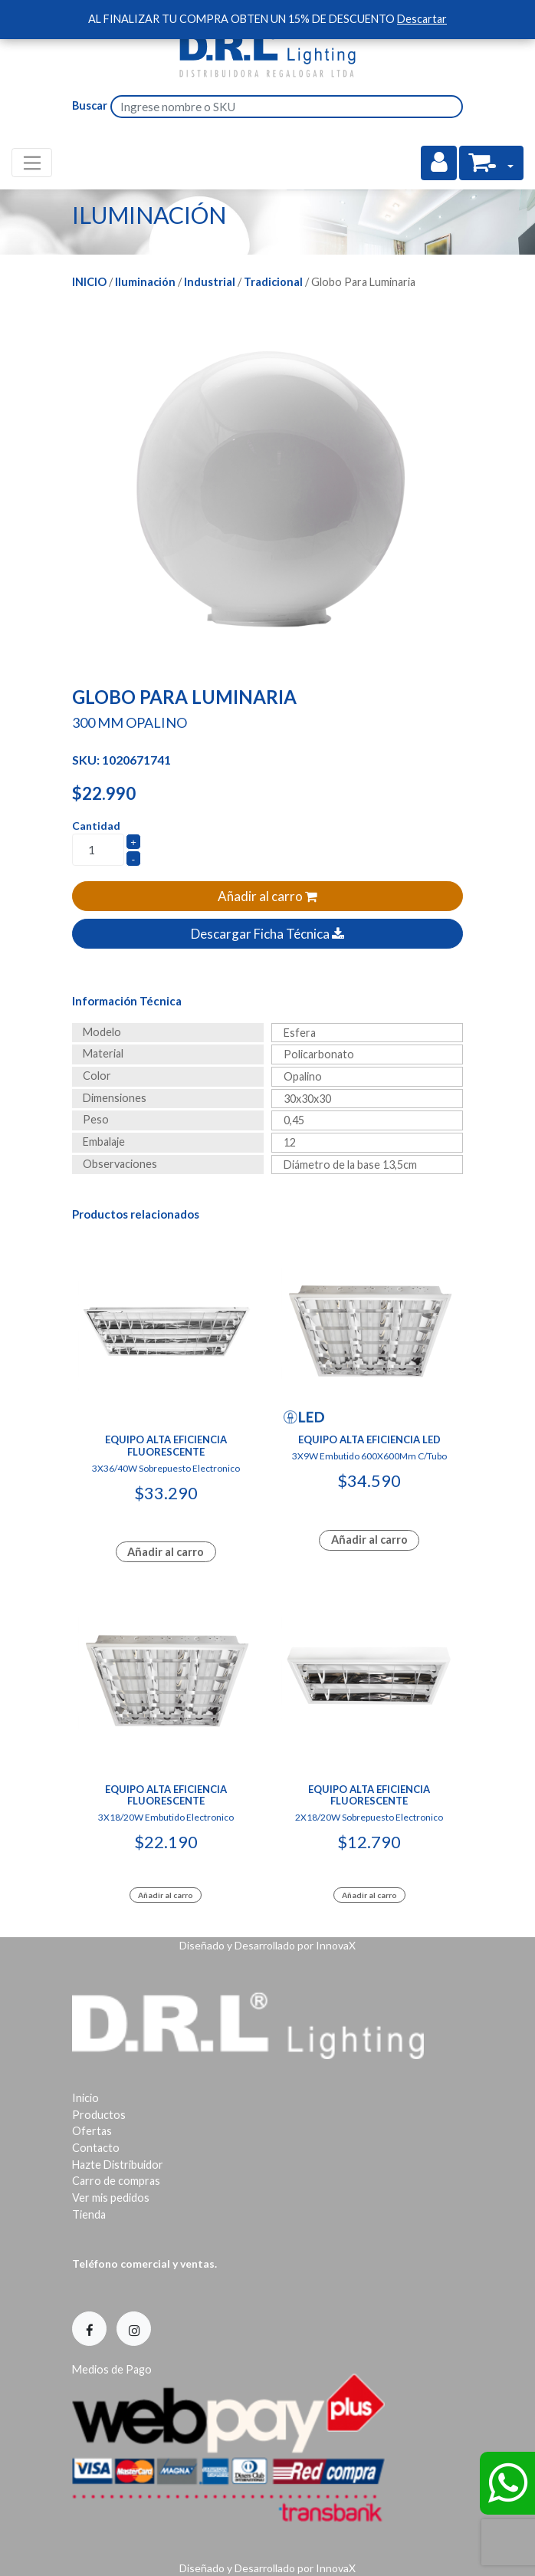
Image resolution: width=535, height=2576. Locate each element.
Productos (99, 2114)
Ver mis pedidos (110, 2197)
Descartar (422, 18)
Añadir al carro (267, 896)
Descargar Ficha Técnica (267, 934)
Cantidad (96, 825)
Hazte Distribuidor (117, 2164)
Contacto (96, 2147)
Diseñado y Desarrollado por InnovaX (267, 1945)
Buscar (89, 105)
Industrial (209, 281)
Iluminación (145, 281)
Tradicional (273, 281)
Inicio (89, 281)
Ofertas (92, 2130)
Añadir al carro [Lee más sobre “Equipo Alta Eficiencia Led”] (369, 1539)
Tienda (89, 2214)
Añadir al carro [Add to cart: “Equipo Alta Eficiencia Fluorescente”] (165, 1895)
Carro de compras (116, 2180)
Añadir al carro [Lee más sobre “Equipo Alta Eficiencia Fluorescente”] (165, 1551)
